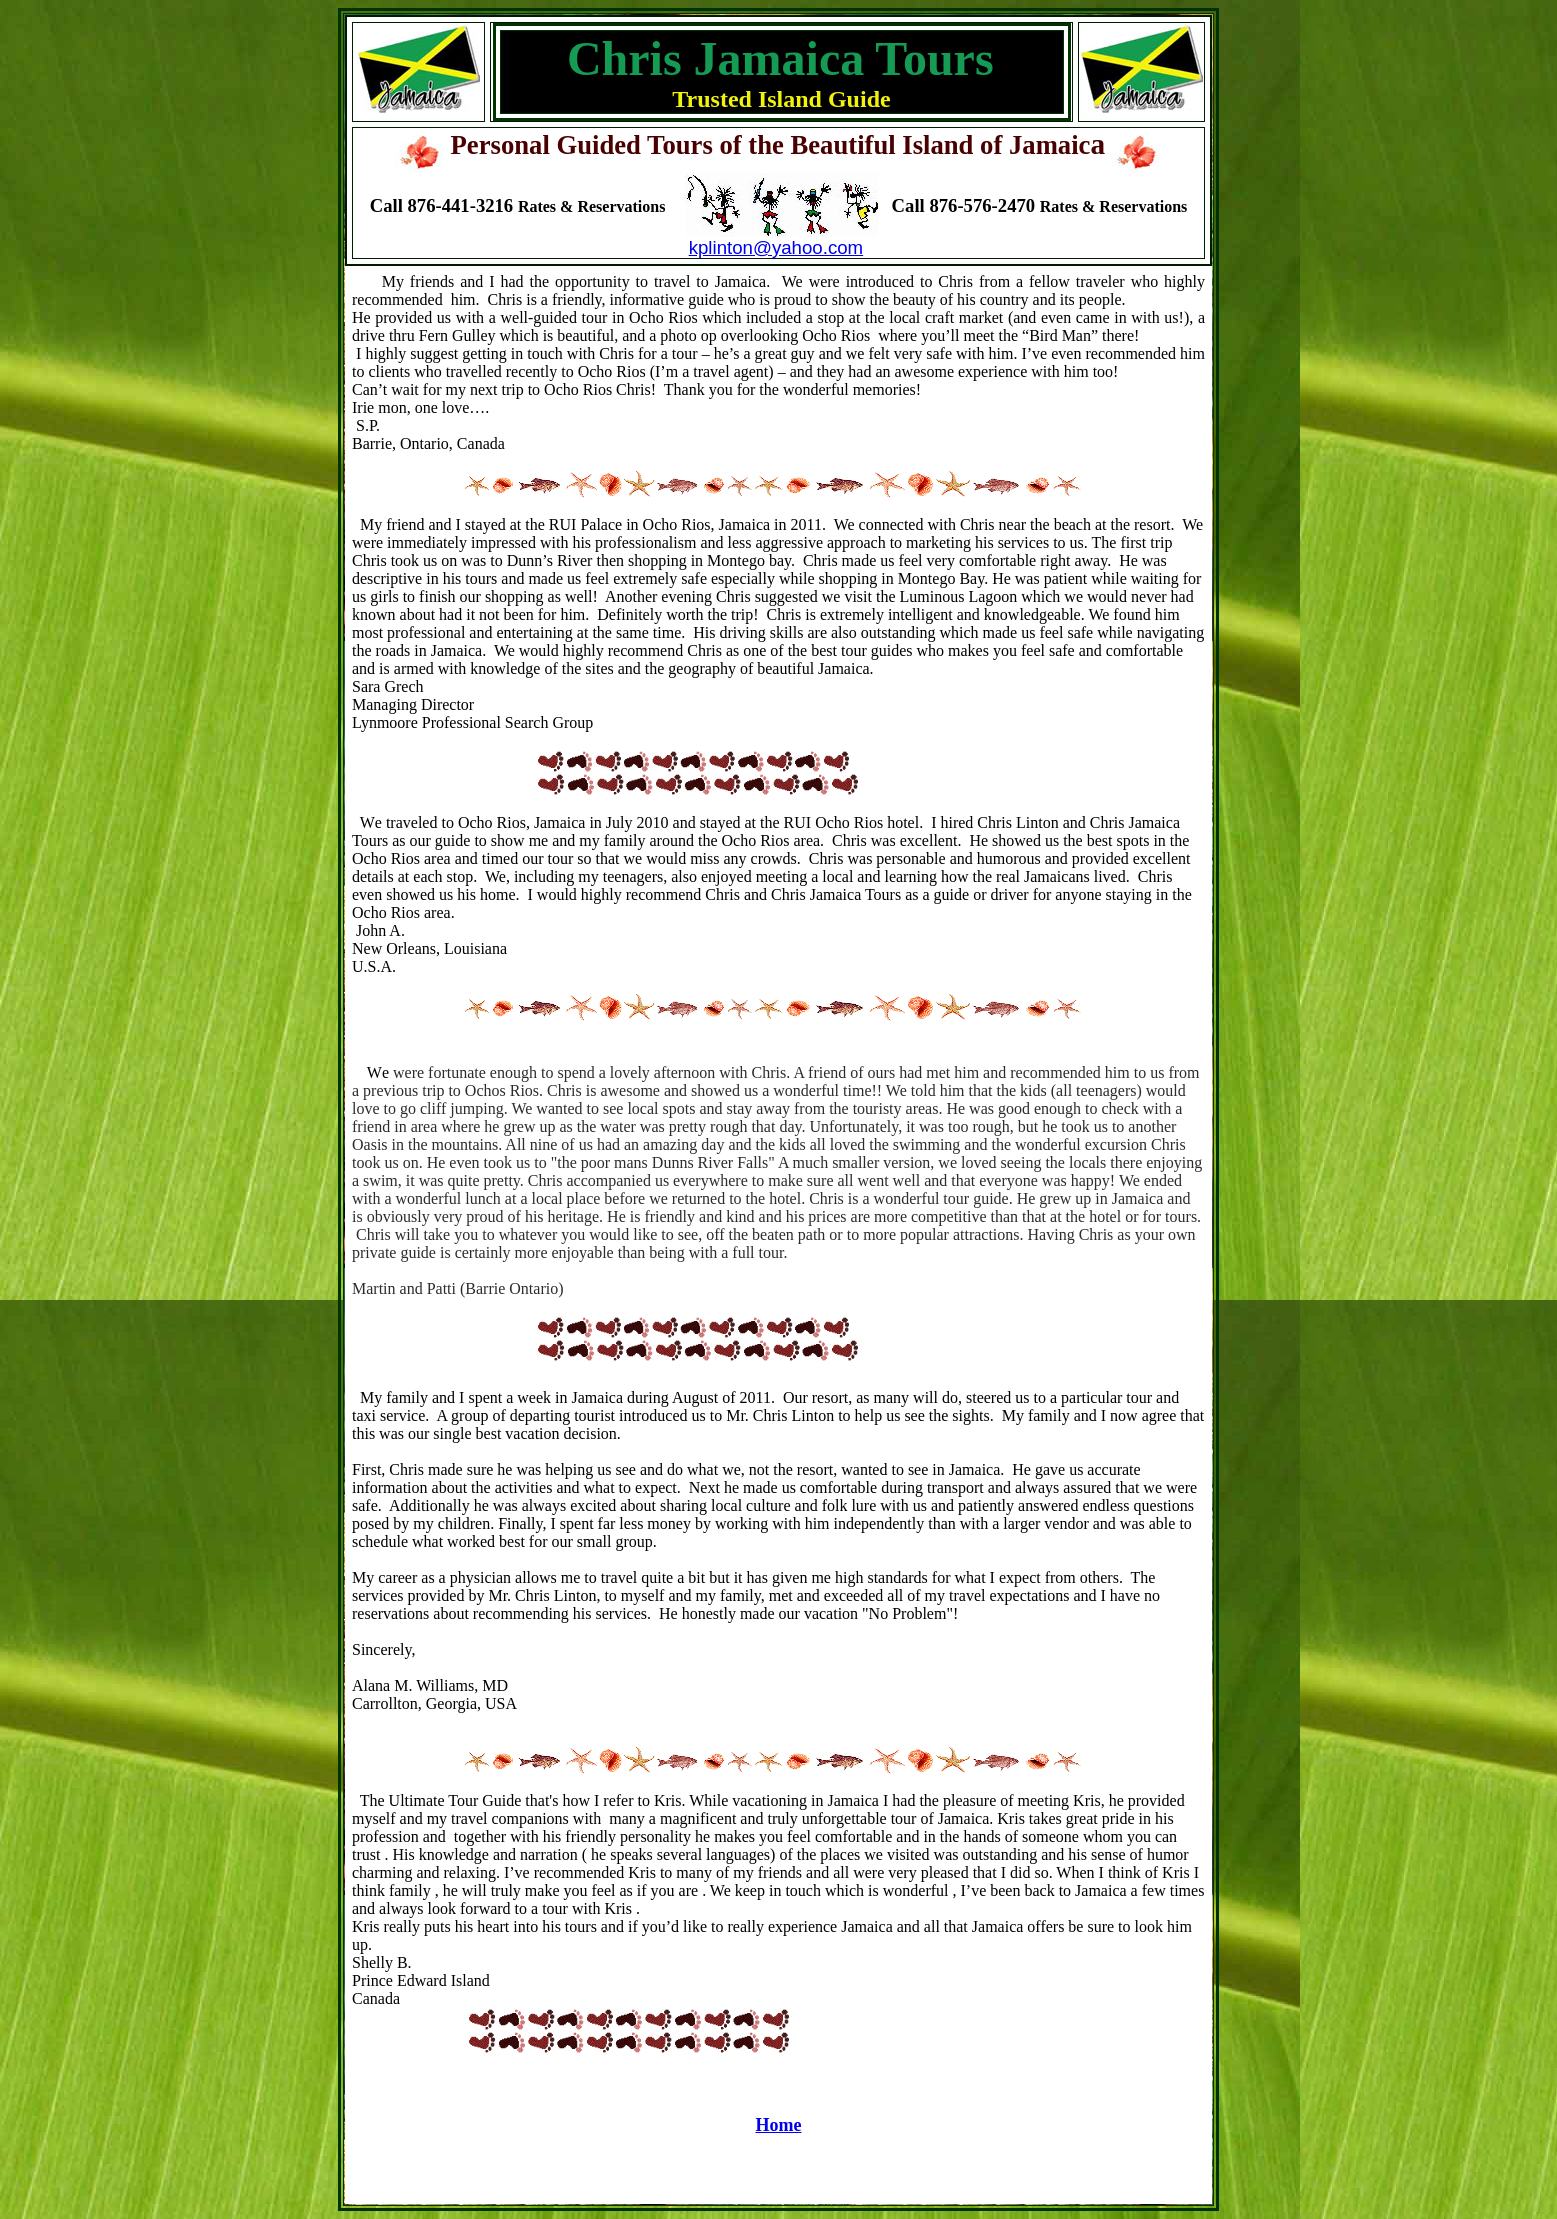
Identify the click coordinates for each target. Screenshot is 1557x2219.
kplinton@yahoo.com (776, 247)
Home (779, 2125)
